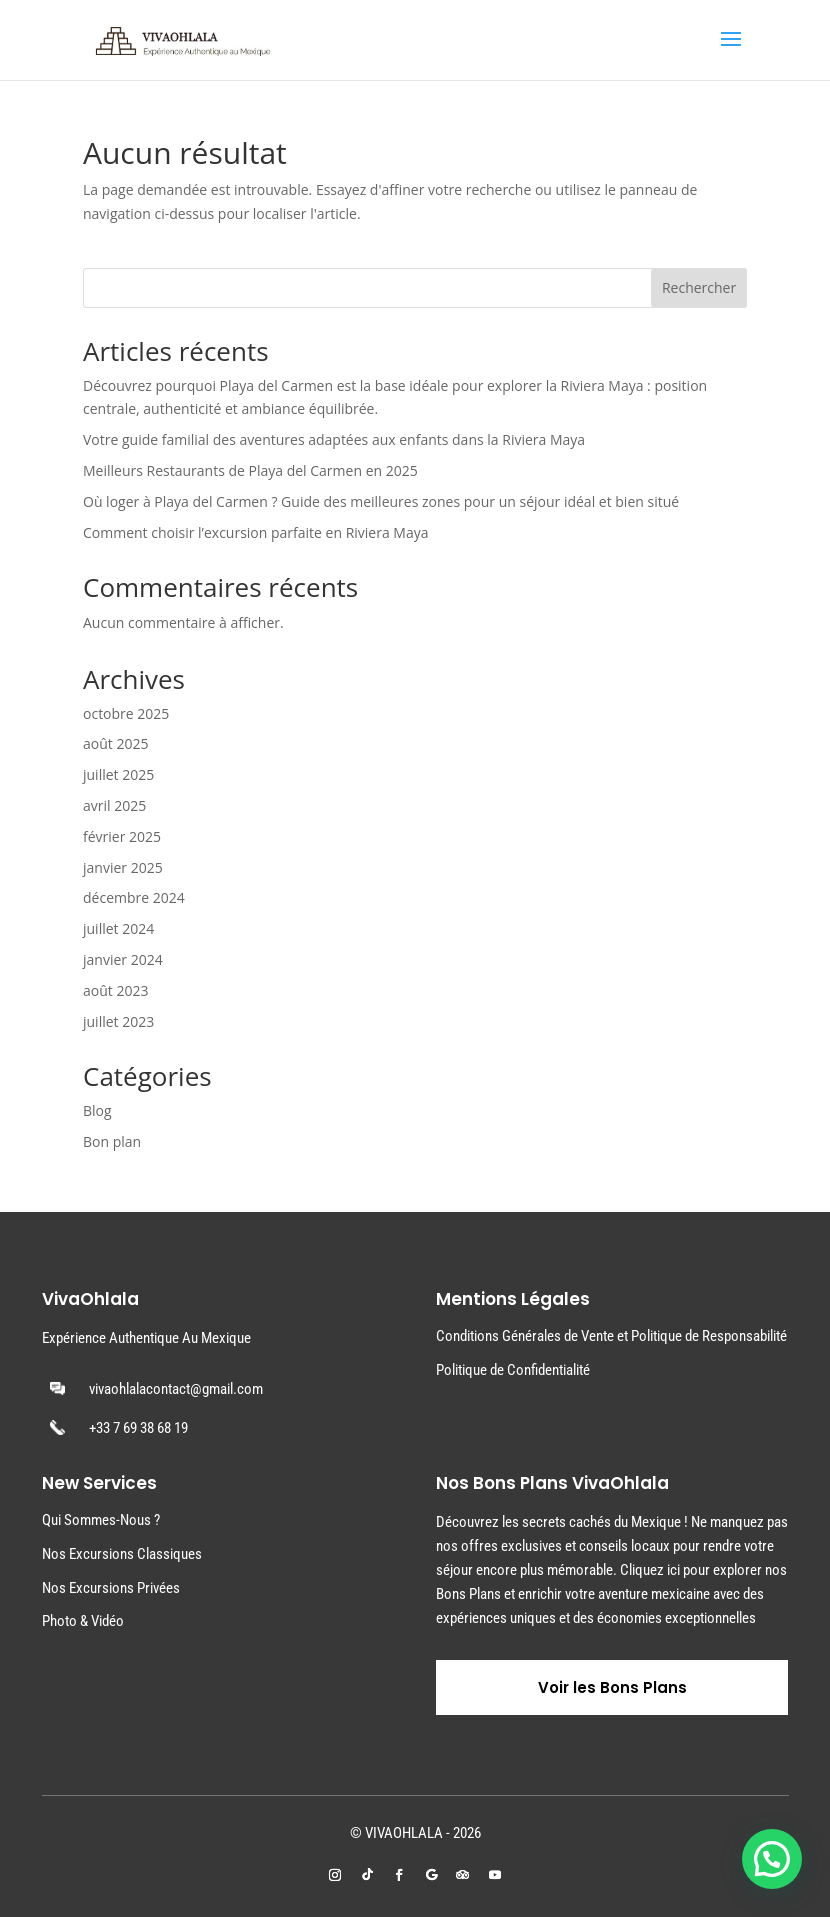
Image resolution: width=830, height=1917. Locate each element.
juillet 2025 (118, 774)
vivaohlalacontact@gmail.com (176, 1389)
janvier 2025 (123, 867)
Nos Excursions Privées (111, 1588)
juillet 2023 (118, 1021)
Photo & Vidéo (83, 1621)
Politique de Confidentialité (513, 1370)
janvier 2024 (123, 959)
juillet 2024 (118, 928)
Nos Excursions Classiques (122, 1554)
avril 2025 (114, 805)
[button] (772, 1859)
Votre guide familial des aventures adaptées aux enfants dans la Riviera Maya (334, 439)
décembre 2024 (134, 897)
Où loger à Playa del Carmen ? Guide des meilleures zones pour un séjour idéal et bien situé (381, 501)
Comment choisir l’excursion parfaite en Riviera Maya (256, 532)
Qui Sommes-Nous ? (101, 1520)
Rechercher (699, 287)
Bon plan (112, 1141)
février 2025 (122, 836)
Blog (97, 1110)
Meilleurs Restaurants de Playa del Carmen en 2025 (250, 470)
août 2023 (115, 990)
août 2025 (115, 743)
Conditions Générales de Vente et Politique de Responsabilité (611, 1336)
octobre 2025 (126, 713)
